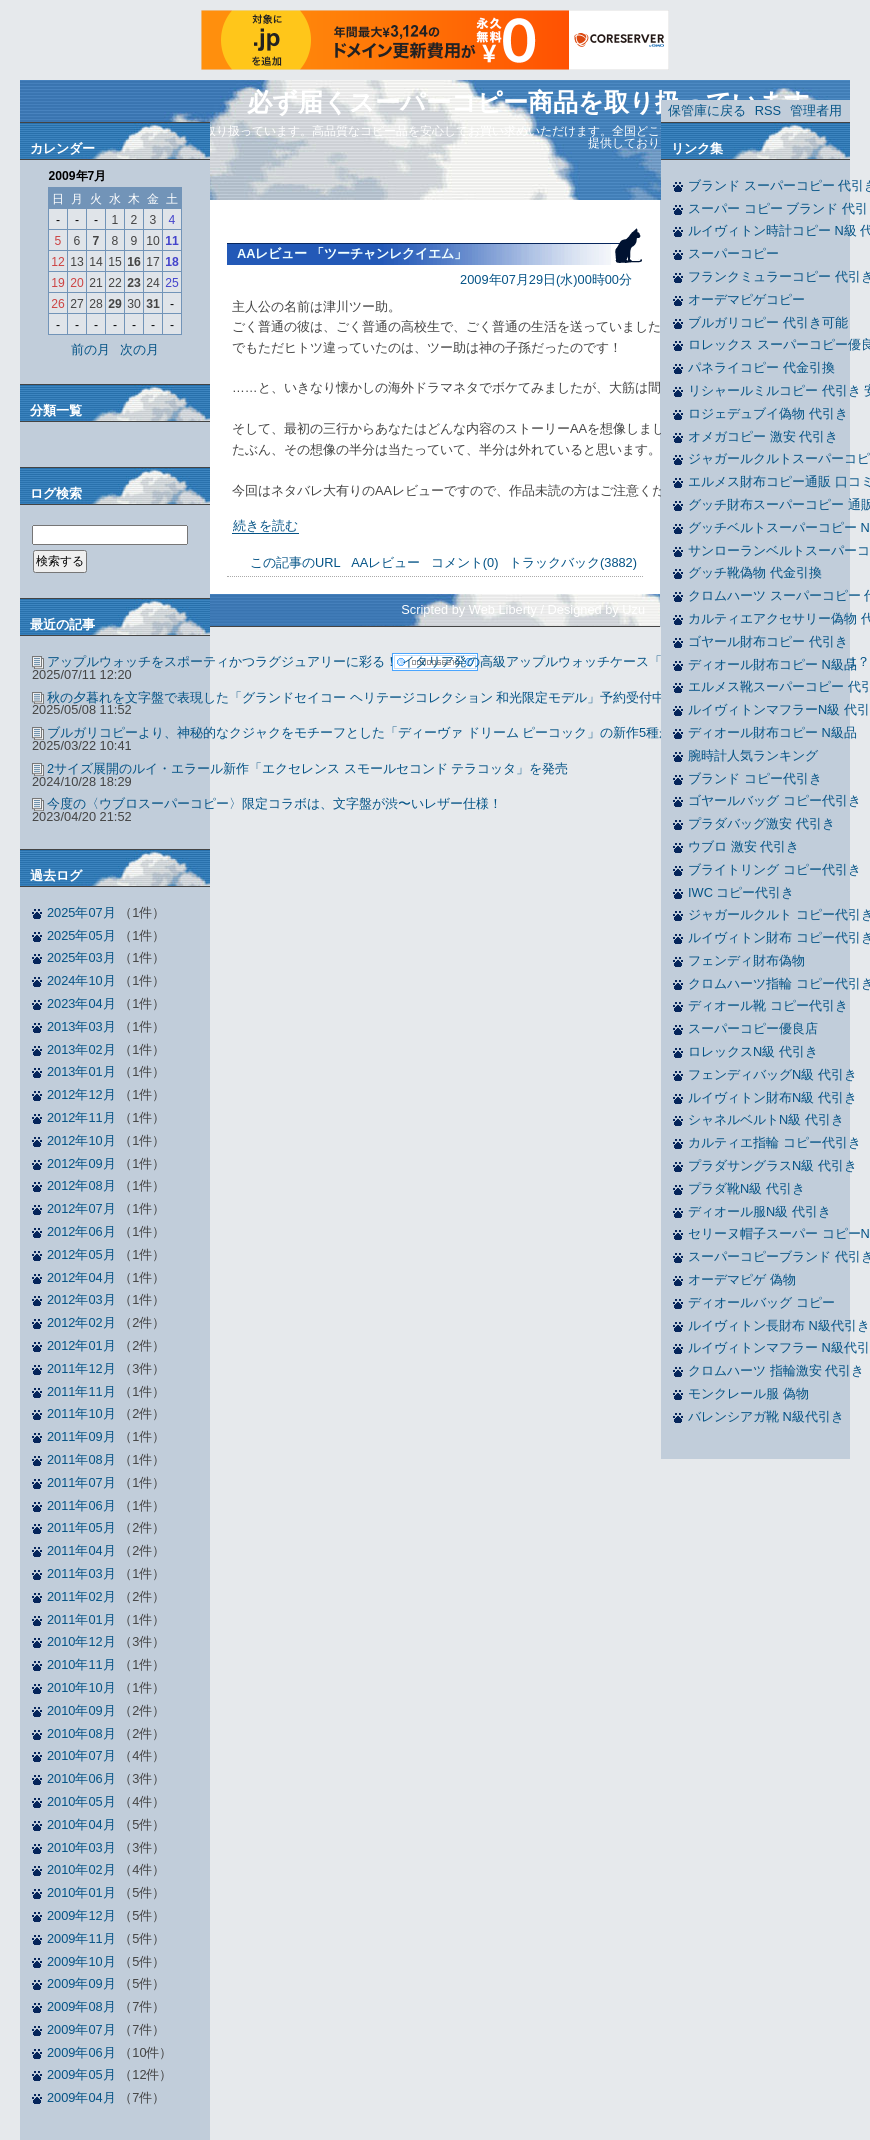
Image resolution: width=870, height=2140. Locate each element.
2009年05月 (81, 2074)
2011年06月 (81, 1505)
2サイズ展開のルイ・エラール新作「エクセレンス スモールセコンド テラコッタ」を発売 (307, 768)
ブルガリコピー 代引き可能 (768, 322)
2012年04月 (81, 1277)
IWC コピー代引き (741, 892)
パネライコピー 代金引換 (761, 367)
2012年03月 (81, 1299)
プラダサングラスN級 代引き (772, 1165)
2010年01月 (81, 1892)
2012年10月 (81, 1140)
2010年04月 (81, 1824)
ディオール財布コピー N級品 (772, 664)
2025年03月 (81, 957)
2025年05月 (81, 935)
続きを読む (265, 525)
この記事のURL (295, 562)
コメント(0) (465, 562)
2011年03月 (81, 1573)
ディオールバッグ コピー (761, 1302)
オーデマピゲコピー (746, 299)
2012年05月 (81, 1254)
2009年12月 (81, 1915)
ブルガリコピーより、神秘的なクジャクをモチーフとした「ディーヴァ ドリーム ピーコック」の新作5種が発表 (372, 732)
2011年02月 (81, 1596)
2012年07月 (81, 1208)
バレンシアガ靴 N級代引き (766, 1416)
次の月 (139, 349)
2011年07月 (81, 1482)
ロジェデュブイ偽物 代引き (768, 413)
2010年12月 (81, 1641)
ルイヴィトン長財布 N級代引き (779, 1325)
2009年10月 (81, 1961)
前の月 (90, 349)
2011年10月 (81, 1413)
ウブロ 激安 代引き (743, 846)
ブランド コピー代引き (755, 778)
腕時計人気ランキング (753, 755)
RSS (768, 110)
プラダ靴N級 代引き (746, 1188)
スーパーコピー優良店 (753, 1028)
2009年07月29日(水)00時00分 (546, 279)
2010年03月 (81, 1847)
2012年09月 (81, 1163)
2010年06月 (81, 1778)
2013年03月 (81, 1026)
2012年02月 (81, 1322)
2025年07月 (81, 912)
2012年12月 (81, 1094)
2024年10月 (81, 980)
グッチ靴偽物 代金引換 (755, 572)
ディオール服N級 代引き (759, 1211)
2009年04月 (81, 2097)
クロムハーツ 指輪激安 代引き (776, 1370)
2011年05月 (81, 1527)
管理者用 (816, 110)
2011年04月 (81, 1550)
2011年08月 (81, 1459)
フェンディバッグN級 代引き (772, 1074)
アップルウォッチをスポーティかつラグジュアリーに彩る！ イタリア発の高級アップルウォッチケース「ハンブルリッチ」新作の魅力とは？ (458, 661)
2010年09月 (81, 1710)
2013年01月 (81, 1071)
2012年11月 (81, 1117)
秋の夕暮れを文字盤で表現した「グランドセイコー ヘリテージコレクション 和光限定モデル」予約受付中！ (362, 697)
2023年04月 (81, 1003)
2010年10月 (81, 1687)
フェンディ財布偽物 (746, 960)
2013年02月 (81, 1049)
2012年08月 (81, 1185)
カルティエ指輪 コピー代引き (774, 1142)
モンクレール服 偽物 (748, 1393)
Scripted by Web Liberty (469, 609)
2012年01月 (81, 1345)
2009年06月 (81, 2052)
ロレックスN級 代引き (753, 1051)
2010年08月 (81, 1733)
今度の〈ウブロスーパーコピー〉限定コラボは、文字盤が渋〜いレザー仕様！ (274, 803)
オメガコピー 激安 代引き (763, 436)
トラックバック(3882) (573, 562)
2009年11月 (81, 1938)
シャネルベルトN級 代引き (766, 1119)
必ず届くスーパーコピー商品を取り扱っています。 (541, 102)
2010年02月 (81, 1869)
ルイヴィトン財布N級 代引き (772, 1097)
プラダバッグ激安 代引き (761, 823)
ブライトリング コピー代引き (774, 869)
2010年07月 (81, 1755)
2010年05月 (81, 1801)
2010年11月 (81, 1664)
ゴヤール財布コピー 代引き (768, 641)
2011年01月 (81, 1619)
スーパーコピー (733, 253)
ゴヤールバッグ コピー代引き (774, 800)
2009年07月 (81, 2029)
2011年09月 (81, 1436)
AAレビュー (385, 562)
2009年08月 (81, 2006)
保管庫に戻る (707, 110)
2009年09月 (81, 1983)
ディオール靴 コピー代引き (768, 1005)
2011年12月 (81, 1368)
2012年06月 (81, 1231)
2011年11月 (81, 1391)
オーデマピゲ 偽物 (742, 1279)
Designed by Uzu (596, 609)
